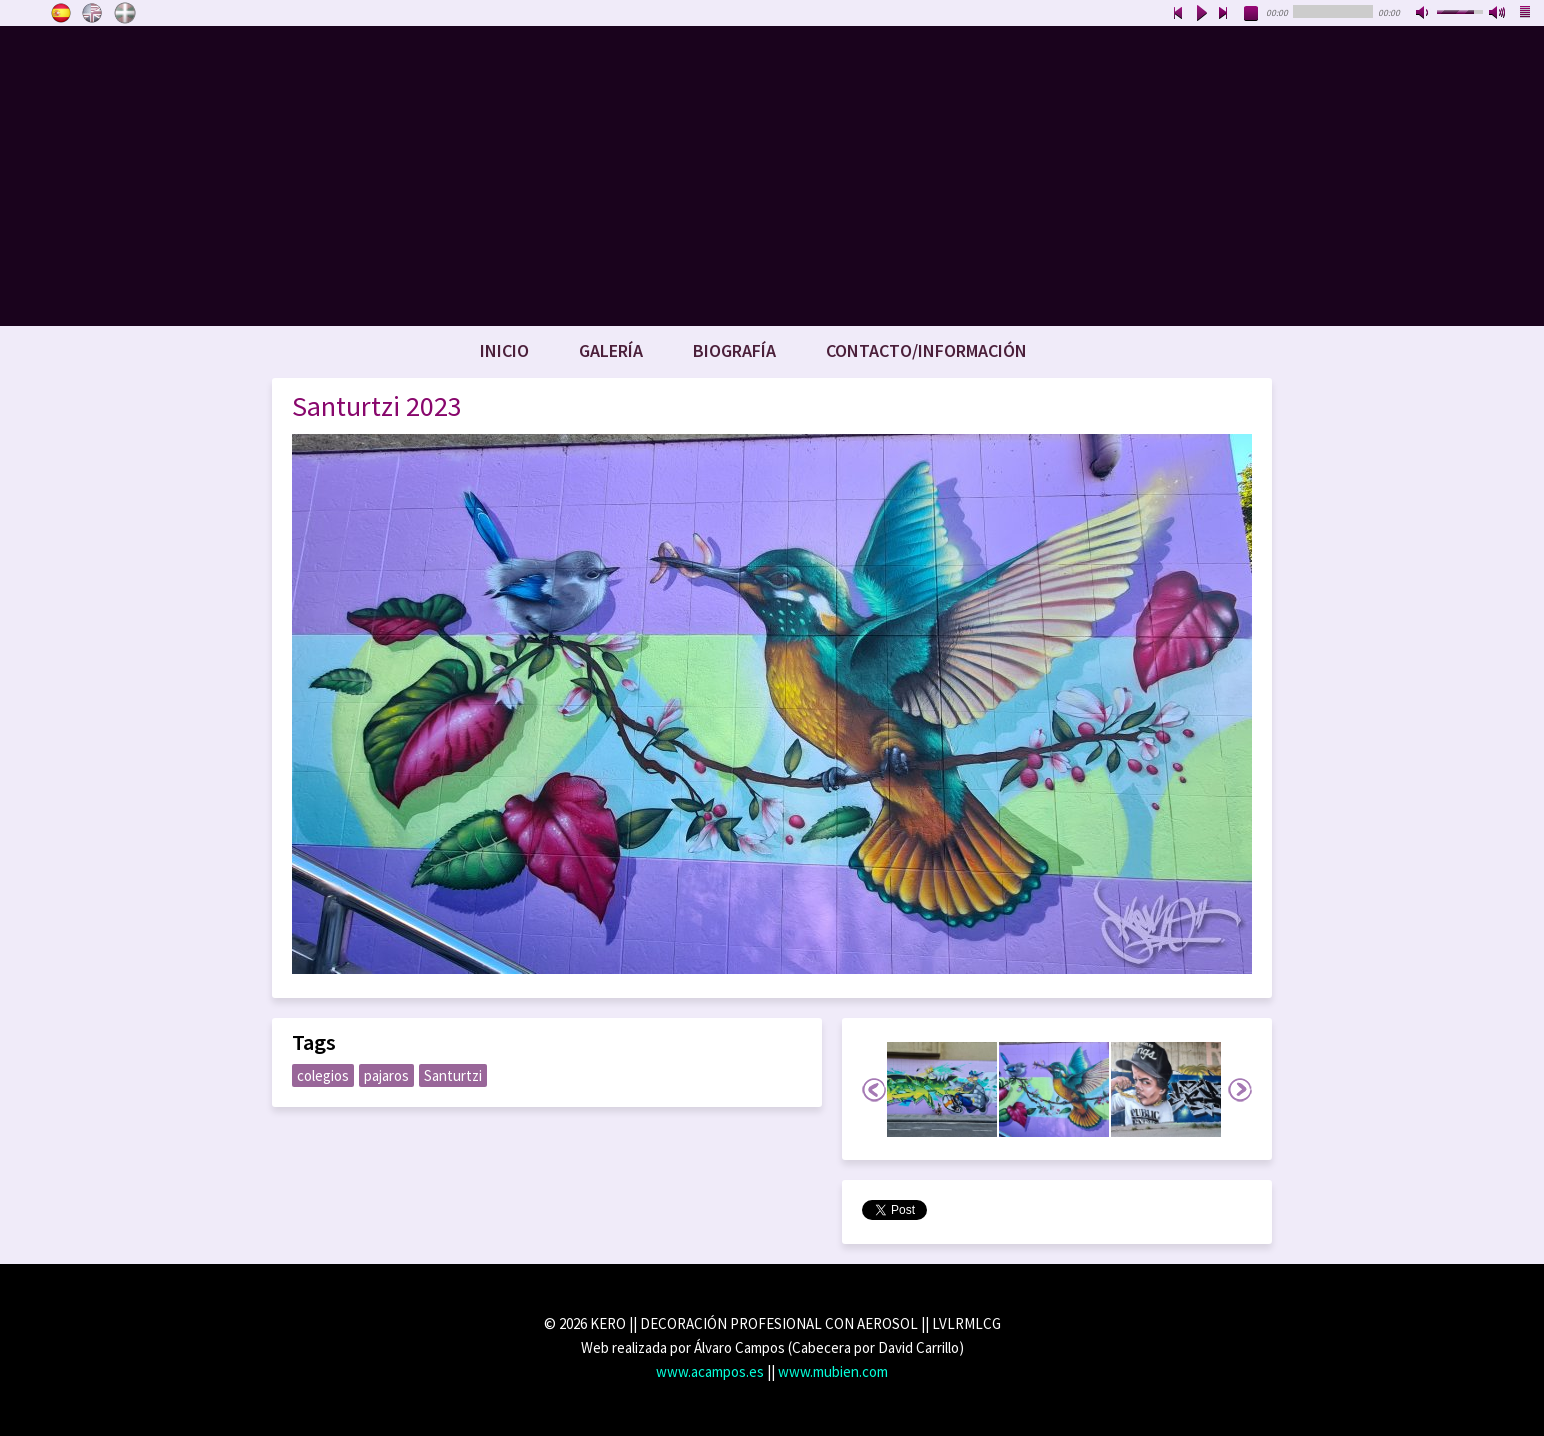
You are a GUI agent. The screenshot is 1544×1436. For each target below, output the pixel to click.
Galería (611, 350)
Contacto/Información (926, 350)
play (1201, 14)
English (93, 13)
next (1224, 14)
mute (1424, 14)
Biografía (734, 350)
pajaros (386, 1075)
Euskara (125, 13)
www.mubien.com (833, 1371)
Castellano (61, 13)
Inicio (504, 350)
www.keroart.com (772, 176)
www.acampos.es (710, 1371)
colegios (323, 1075)
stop (1252, 14)
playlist (1526, 14)
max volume (1498, 14)
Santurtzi (453, 1075)
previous (1178, 14)
